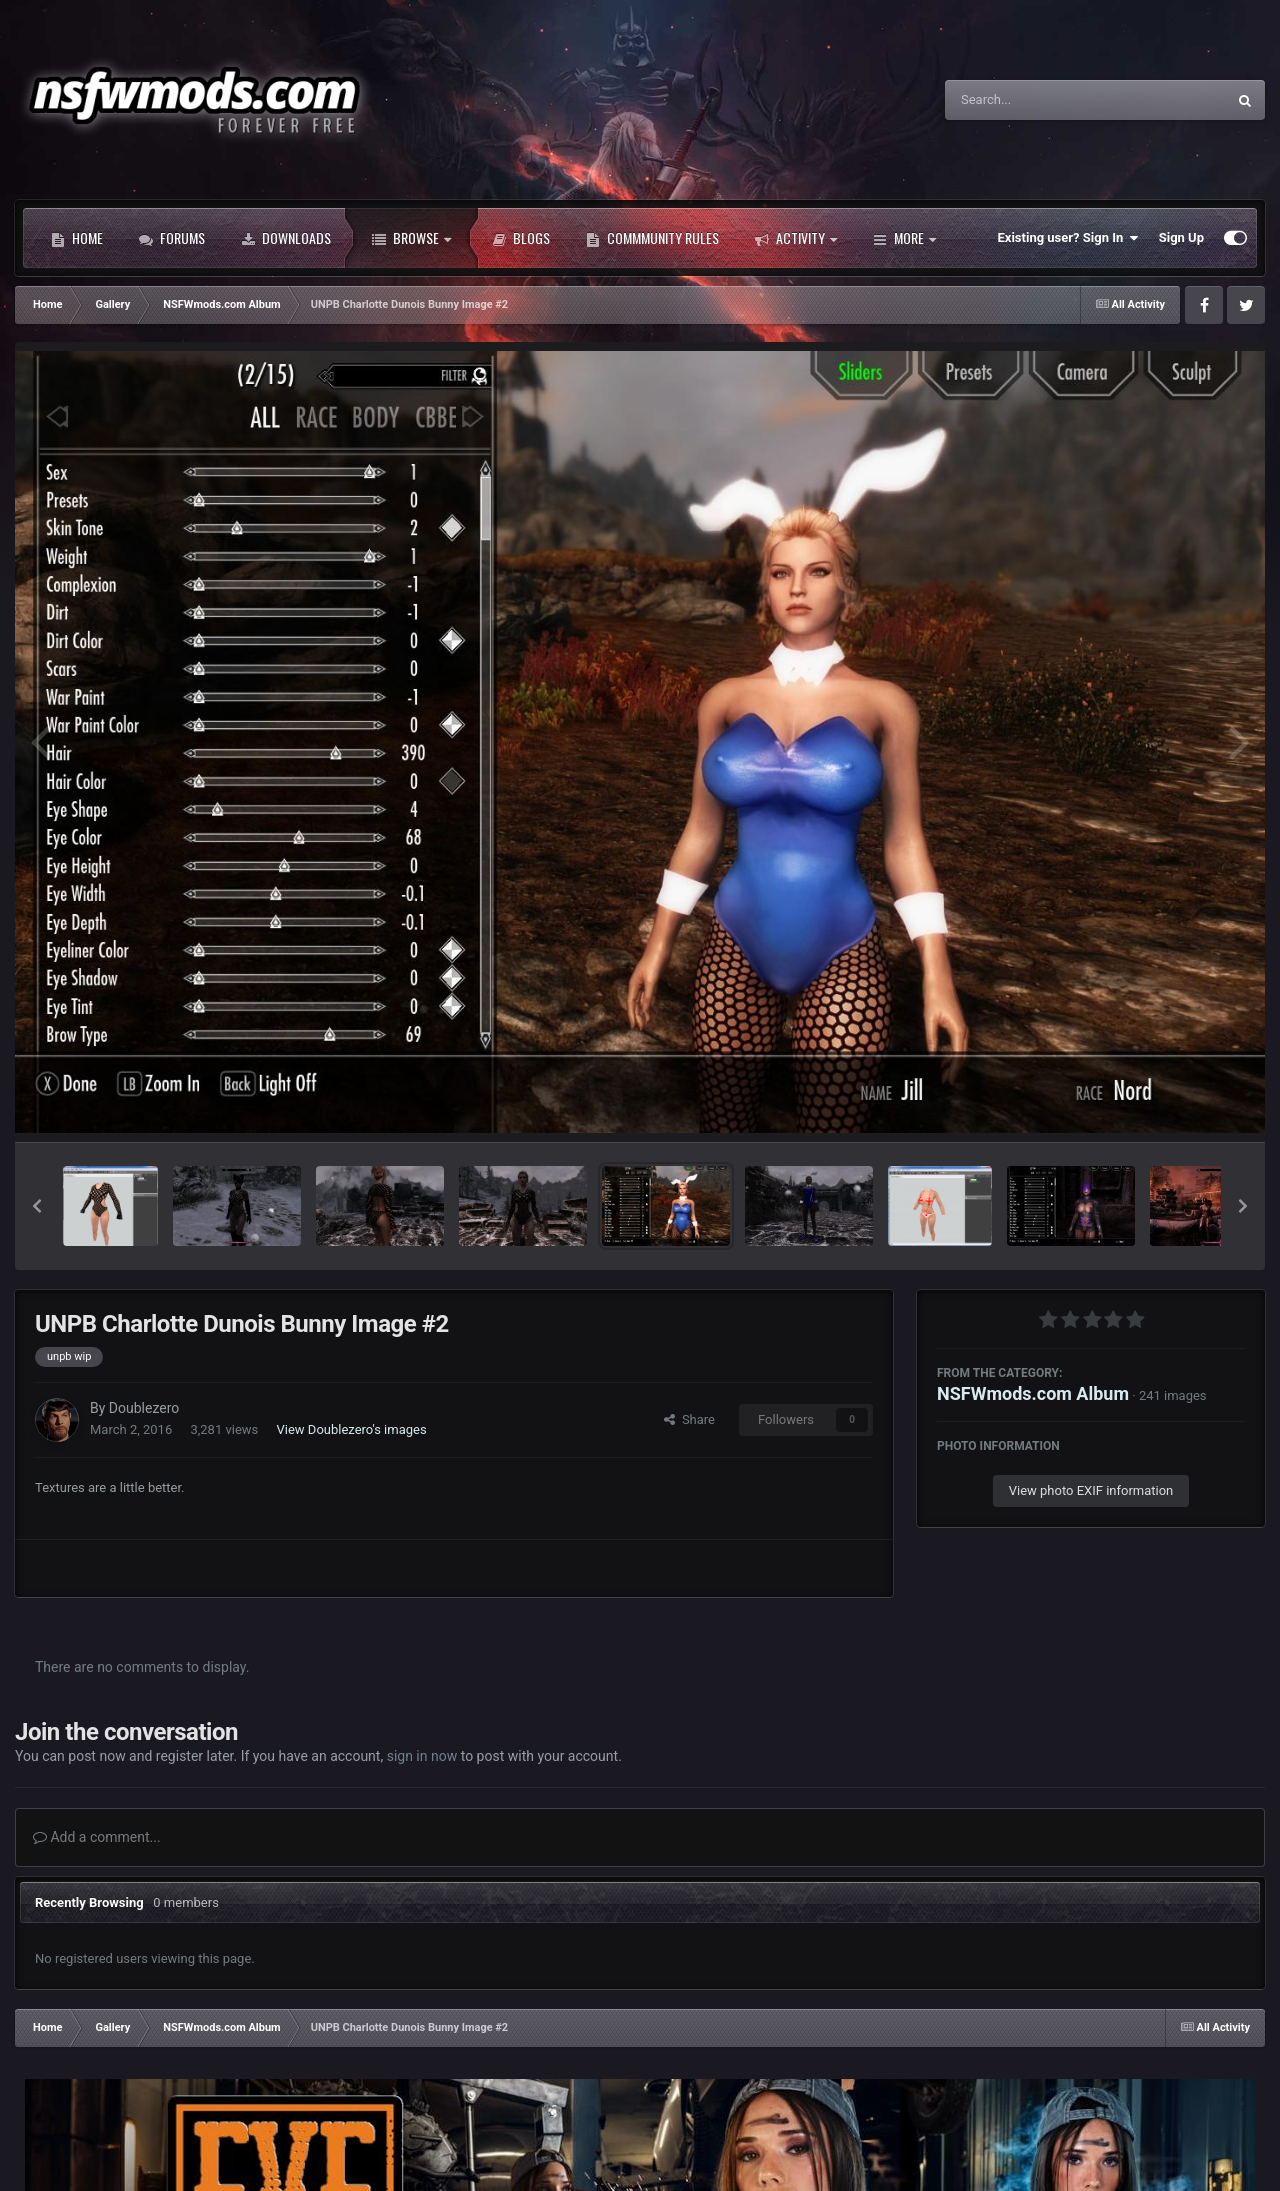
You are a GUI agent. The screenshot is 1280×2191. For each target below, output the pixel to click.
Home (77, 238)
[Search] (1035, 100)
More (904, 238)
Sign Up (1181, 237)
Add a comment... (97, 1837)
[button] (37, 1206)
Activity (796, 238)
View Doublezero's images (352, 1429)
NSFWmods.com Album (1033, 1393)
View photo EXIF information (1091, 1490)
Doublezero (144, 1408)
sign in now (422, 1756)
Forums (172, 238)
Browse (411, 238)
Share (689, 1419)
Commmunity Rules (652, 238)
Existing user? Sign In (1068, 238)
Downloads (286, 238)
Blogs (521, 238)
